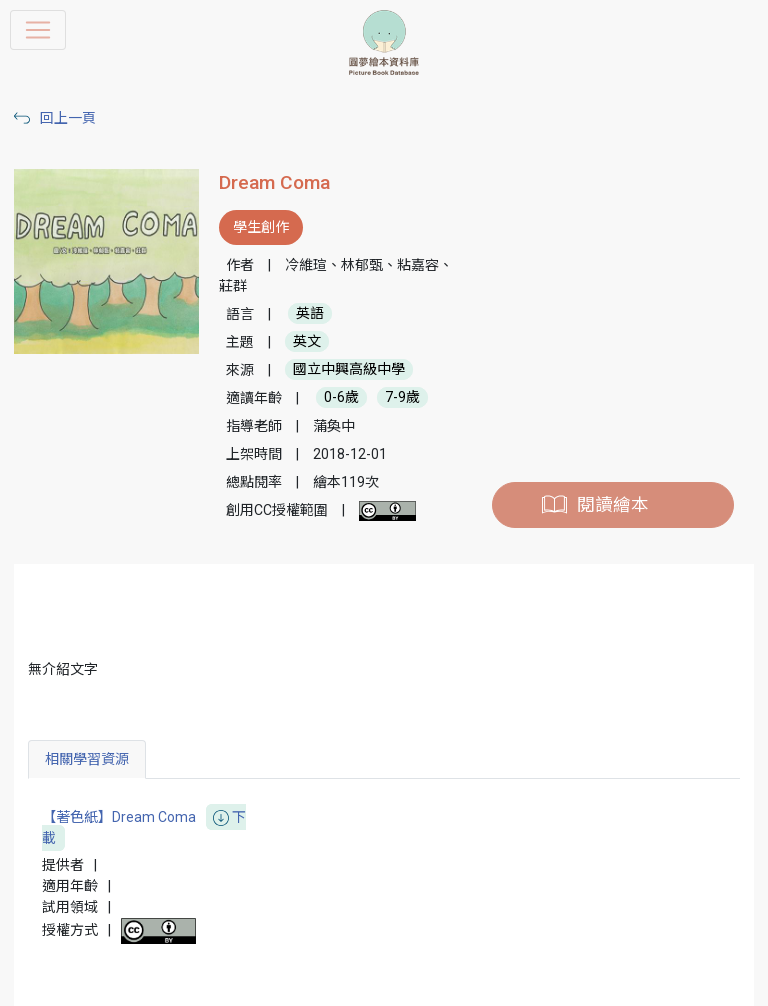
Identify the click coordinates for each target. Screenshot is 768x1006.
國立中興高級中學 (349, 370)
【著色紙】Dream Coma (144, 828)
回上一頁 (68, 118)
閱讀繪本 (613, 505)
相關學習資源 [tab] (87, 759)
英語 (310, 314)
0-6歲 (341, 398)
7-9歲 (402, 398)
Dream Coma (274, 182)
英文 (307, 342)
